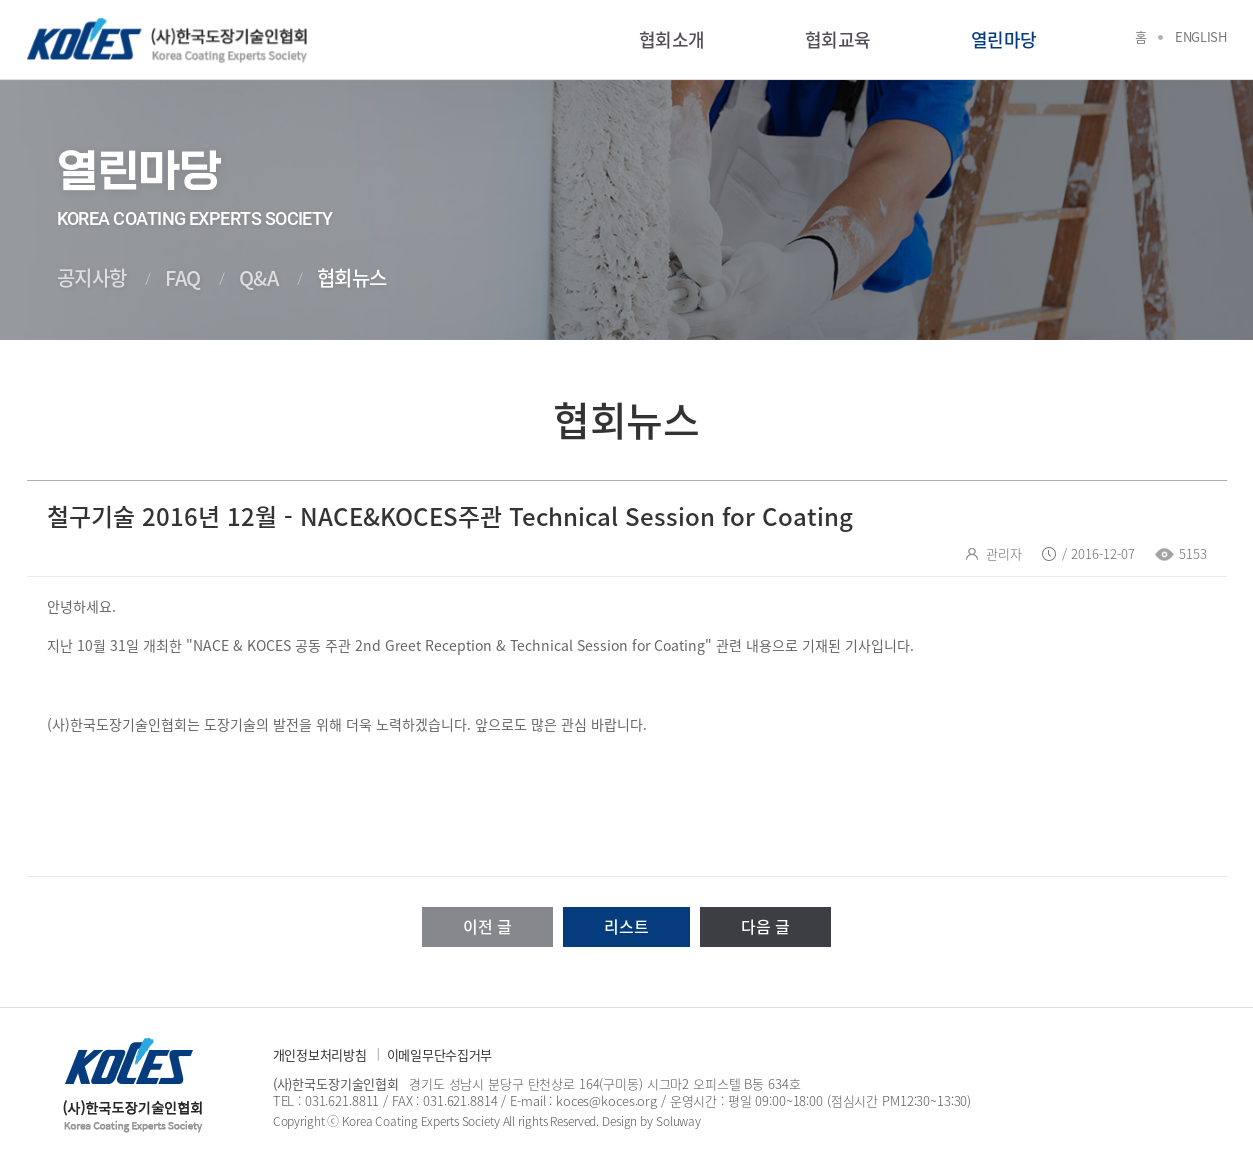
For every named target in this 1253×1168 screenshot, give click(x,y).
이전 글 (487, 926)
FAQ (183, 277)
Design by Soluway (651, 1121)
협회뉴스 (352, 277)
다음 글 (765, 926)
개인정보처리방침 (320, 1054)
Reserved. (574, 1121)
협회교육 (838, 39)
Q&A (259, 277)
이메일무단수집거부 (440, 1054)
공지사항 (92, 277)
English (1200, 36)
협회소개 (672, 39)
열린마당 (1004, 39)
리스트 (626, 926)
